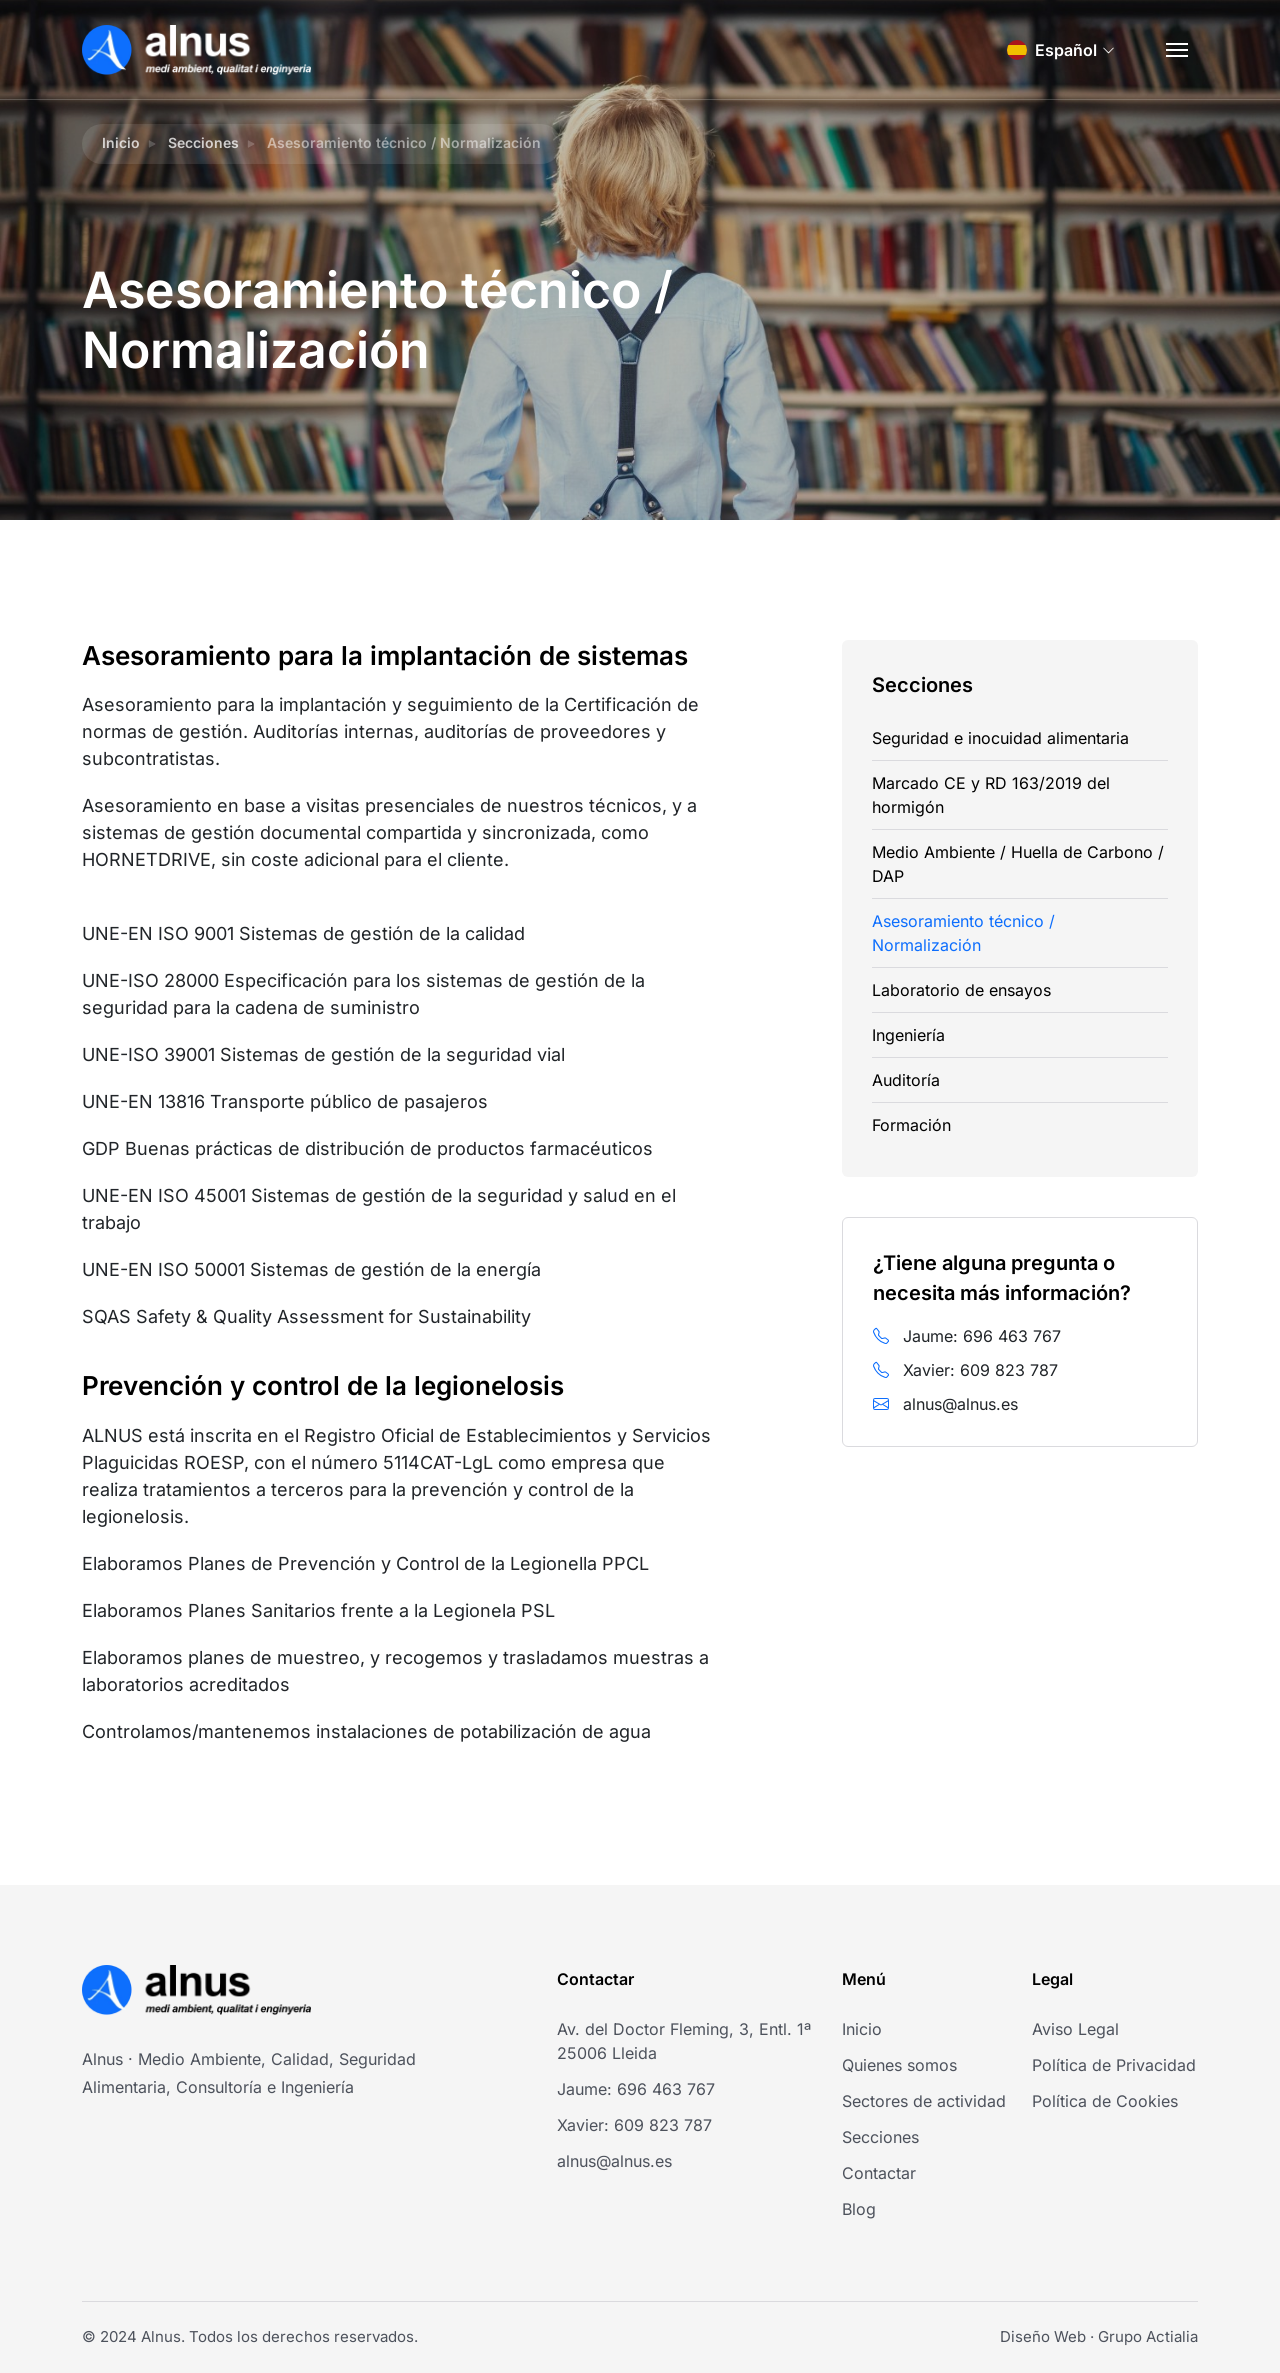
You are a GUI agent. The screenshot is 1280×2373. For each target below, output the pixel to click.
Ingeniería (908, 1035)
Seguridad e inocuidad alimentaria (1000, 738)
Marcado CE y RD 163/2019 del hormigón (991, 795)
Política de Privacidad (1114, 2065)
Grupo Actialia (1148, 2336)
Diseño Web (1043, 2336)
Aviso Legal (1075, 2029)
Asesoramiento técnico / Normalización (963, 933)
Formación (911, 1125)
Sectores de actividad (924, 2101)
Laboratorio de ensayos (961, 990)
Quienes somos (899, 2065)
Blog (859, 2209)
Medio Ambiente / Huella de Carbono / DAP (1018, 864)
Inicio (121, 142)
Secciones (203, 142)
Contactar (879, 2173)
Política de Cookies (1105, 2101)
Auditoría (906, 1080)
